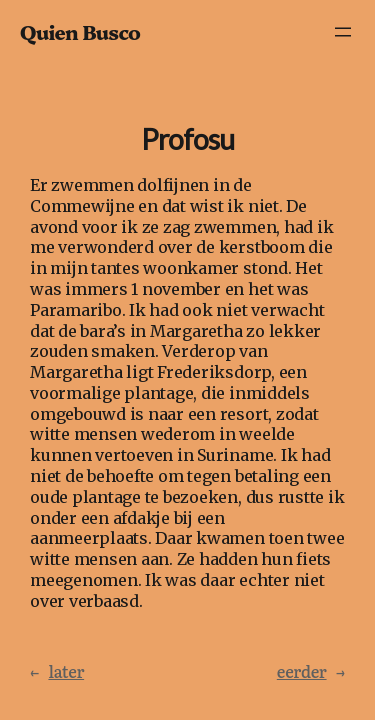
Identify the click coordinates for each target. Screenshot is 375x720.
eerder (311, 671)
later (57, 671)
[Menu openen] (343, 32)
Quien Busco (80, 31)
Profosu (187, 140)
